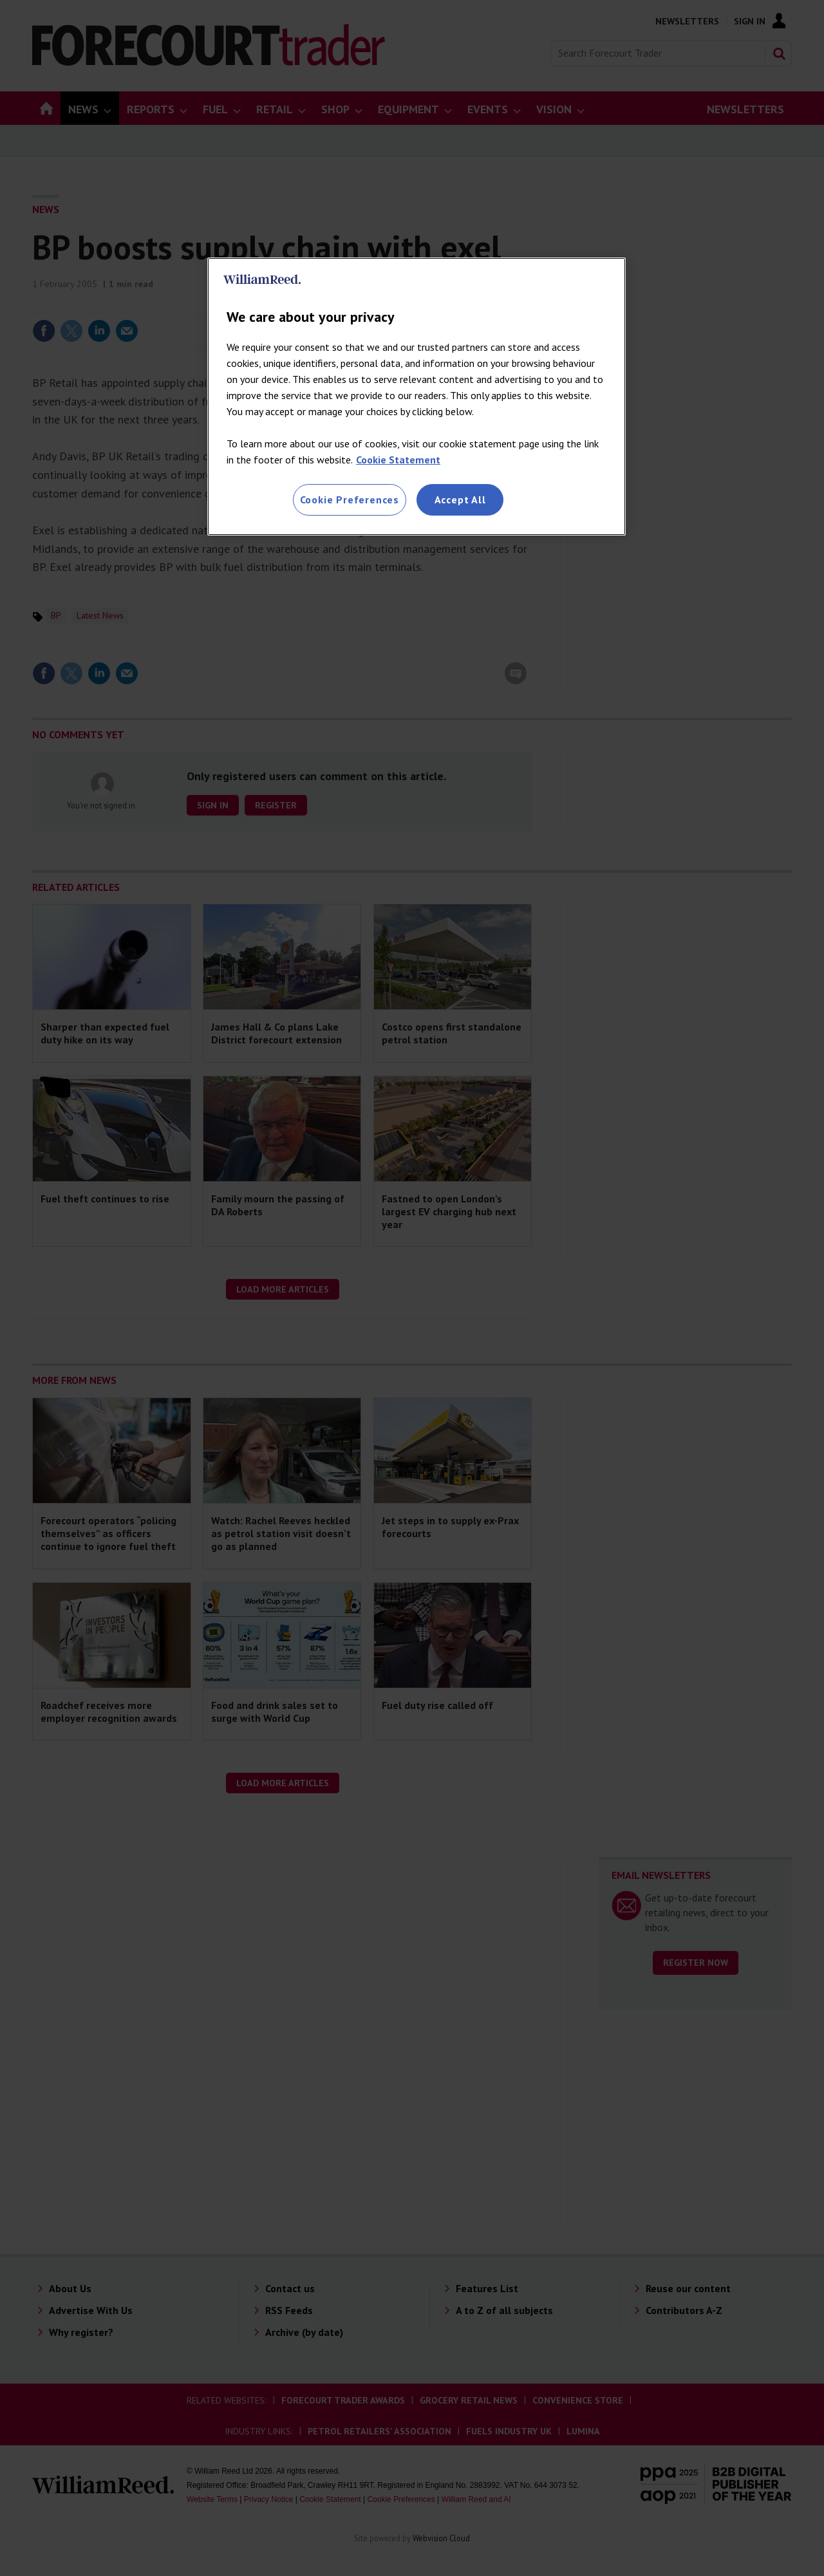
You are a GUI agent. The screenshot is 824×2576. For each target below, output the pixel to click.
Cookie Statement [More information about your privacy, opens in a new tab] (398, 459)
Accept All (460, 499)
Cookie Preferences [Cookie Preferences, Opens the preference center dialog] (349, 499)
